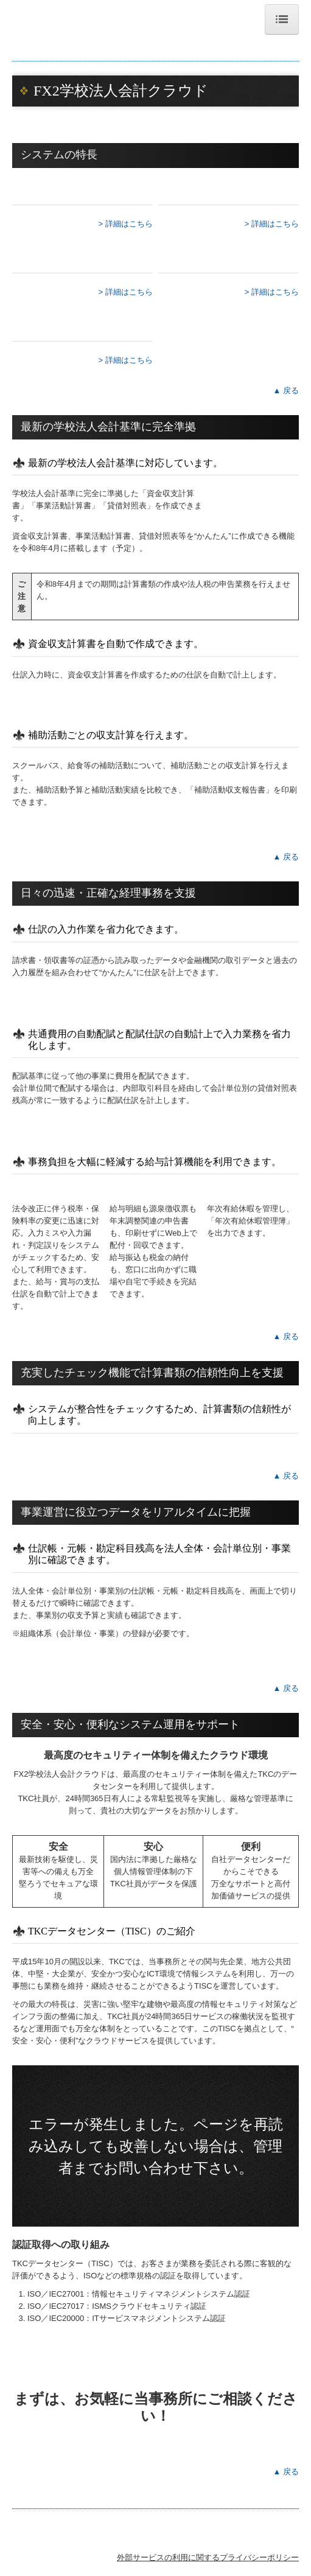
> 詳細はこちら (126, 223)
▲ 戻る (286, 390)
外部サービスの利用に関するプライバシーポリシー (208, 2557)
